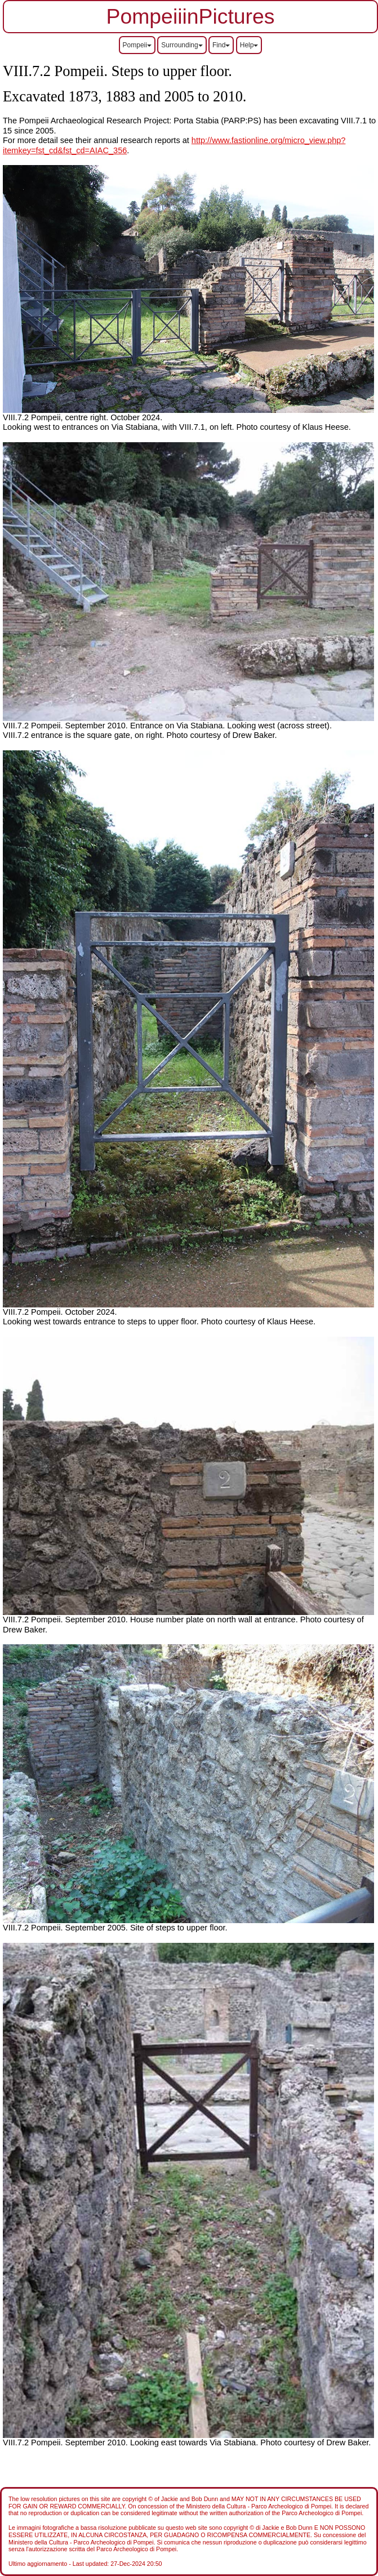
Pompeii (137, 45)
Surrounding (181, 45)
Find (221, 45)
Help (249, 45)
